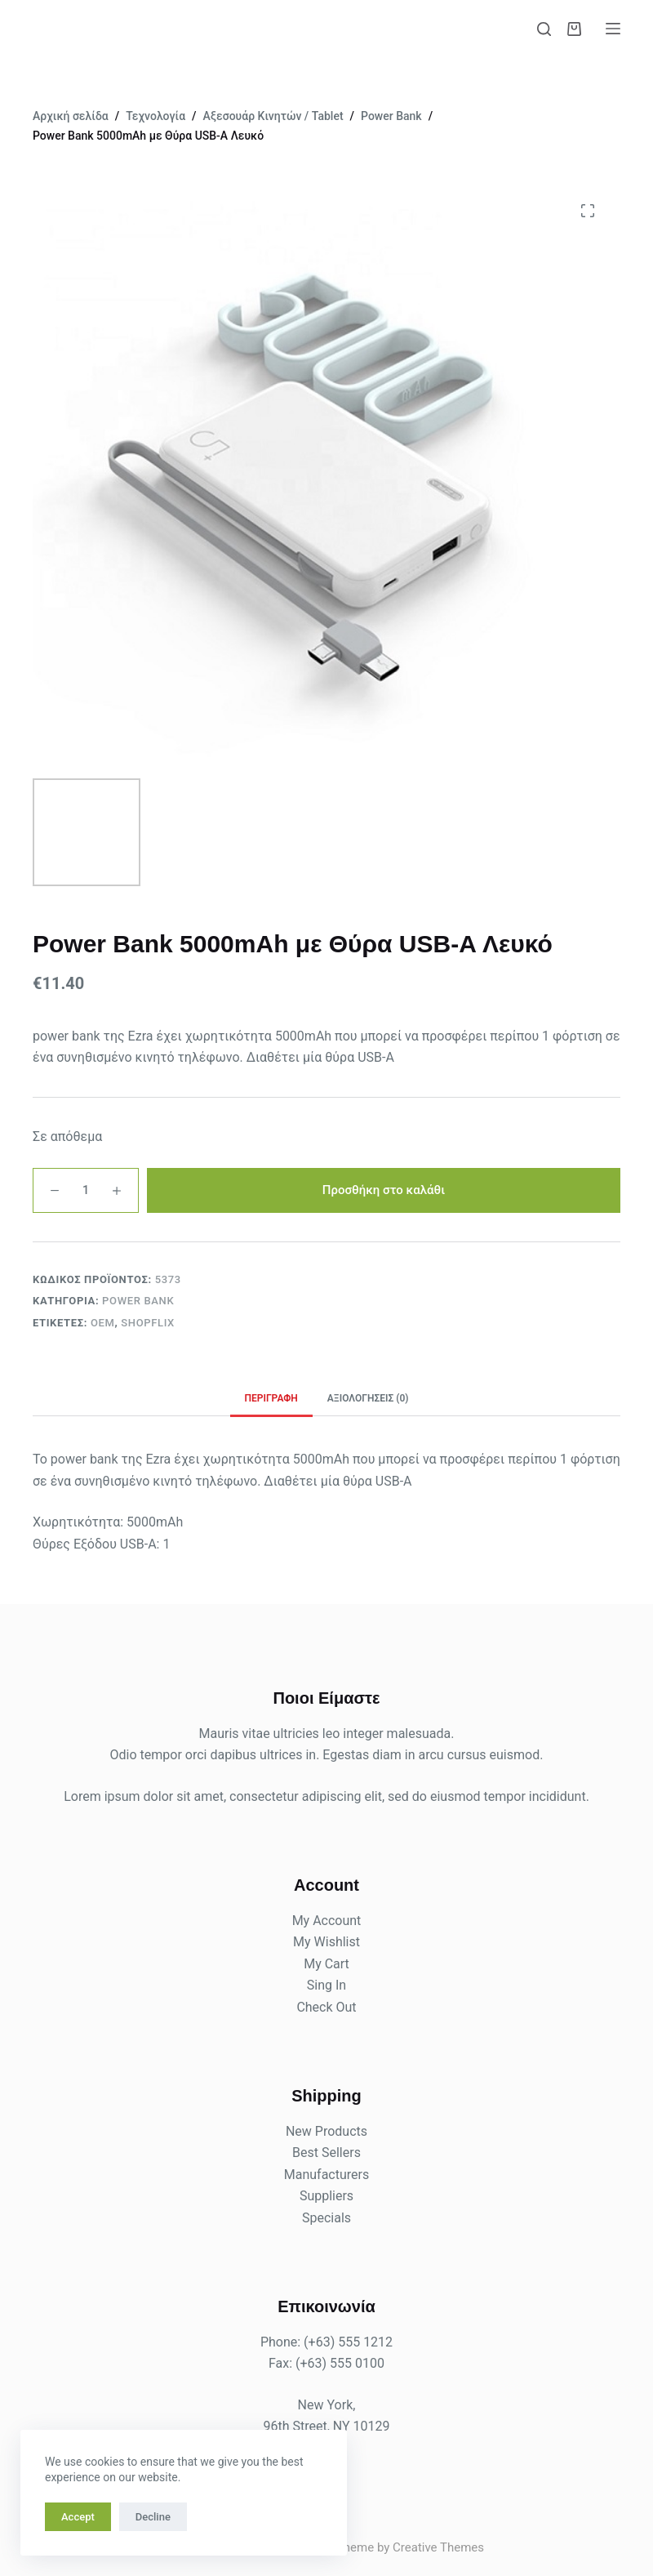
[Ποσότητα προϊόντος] (86, 1190)
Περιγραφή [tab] (271, 1398)
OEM (103, 1323)
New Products (326, 2131)
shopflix (148, 1323)
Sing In (326, 1985)
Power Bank (138, 1301)
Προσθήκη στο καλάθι (383, 1190)
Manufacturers (326, 2174)
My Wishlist (326, 1942)
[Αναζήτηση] (544, 29)
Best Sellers (326, 2152)
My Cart (326, 1964)
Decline (153, 2517)
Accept (78, 2517)
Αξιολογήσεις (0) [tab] (368, 1398)
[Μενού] (613, 28)
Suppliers (326, 2196)
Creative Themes (438, 2547)
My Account (327, 1920)
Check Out (326, 2007)
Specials (326, 2218)
